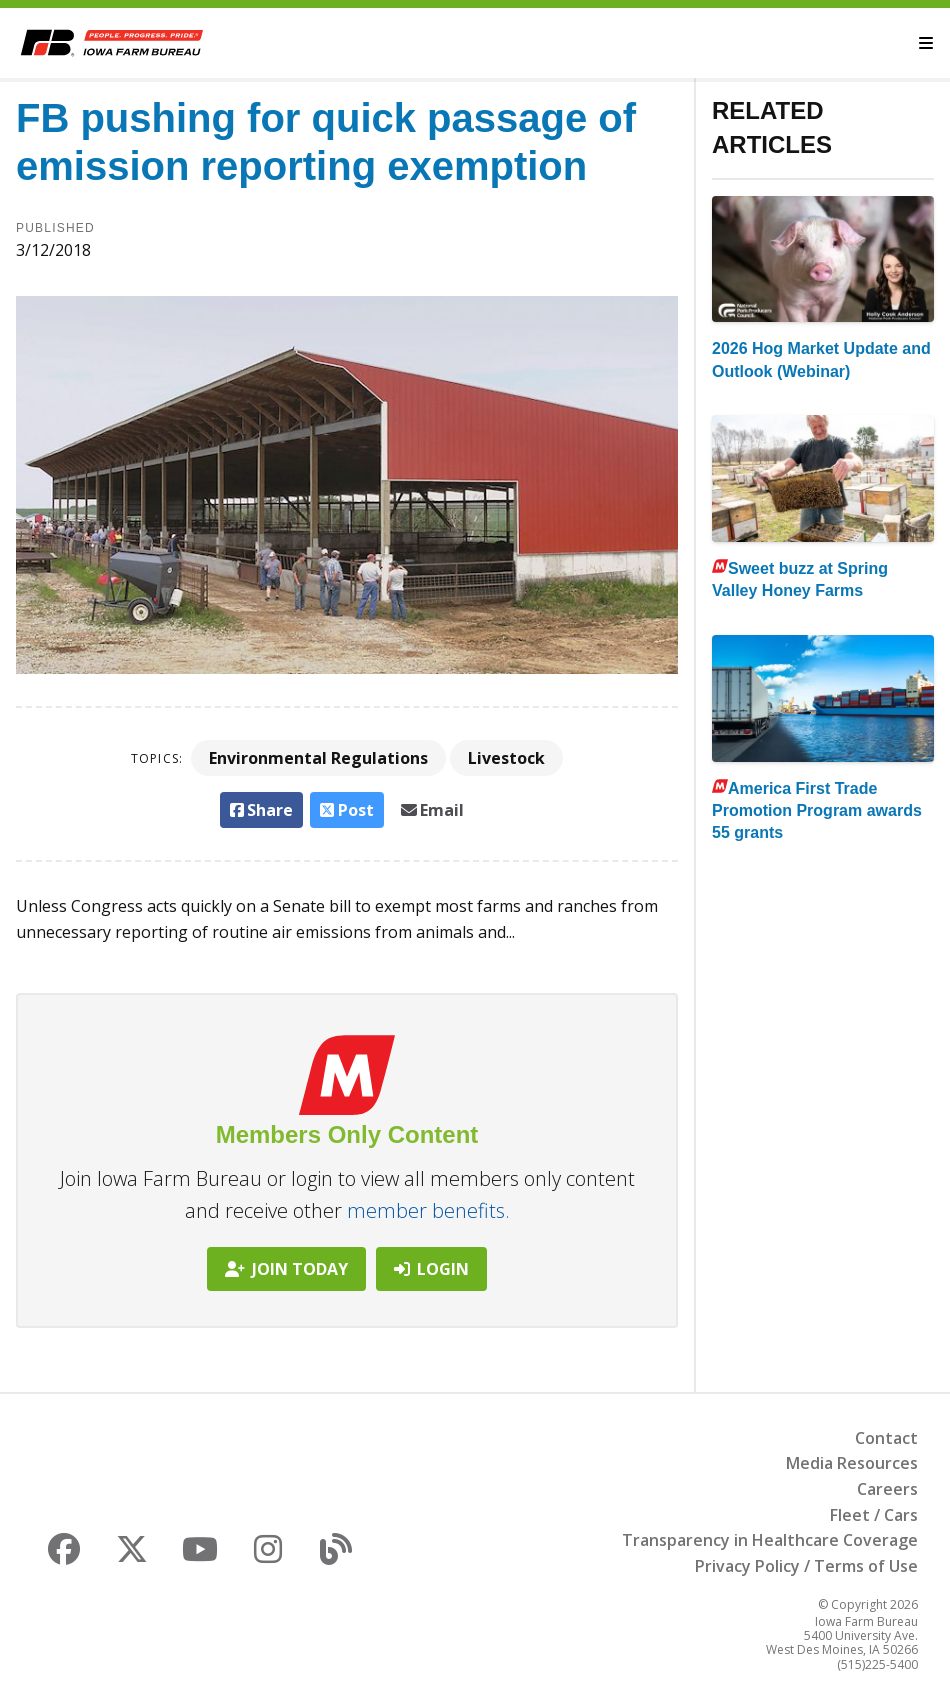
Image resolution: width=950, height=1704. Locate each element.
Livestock (506, 758)
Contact (886, 1438)
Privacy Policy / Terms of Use (806, 1566)
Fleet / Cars (874, 1515)
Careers (887, 1489)
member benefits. (428, 1210)
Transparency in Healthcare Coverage (770, 1540)
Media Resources (852, 1463)
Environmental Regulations (318, 758)
